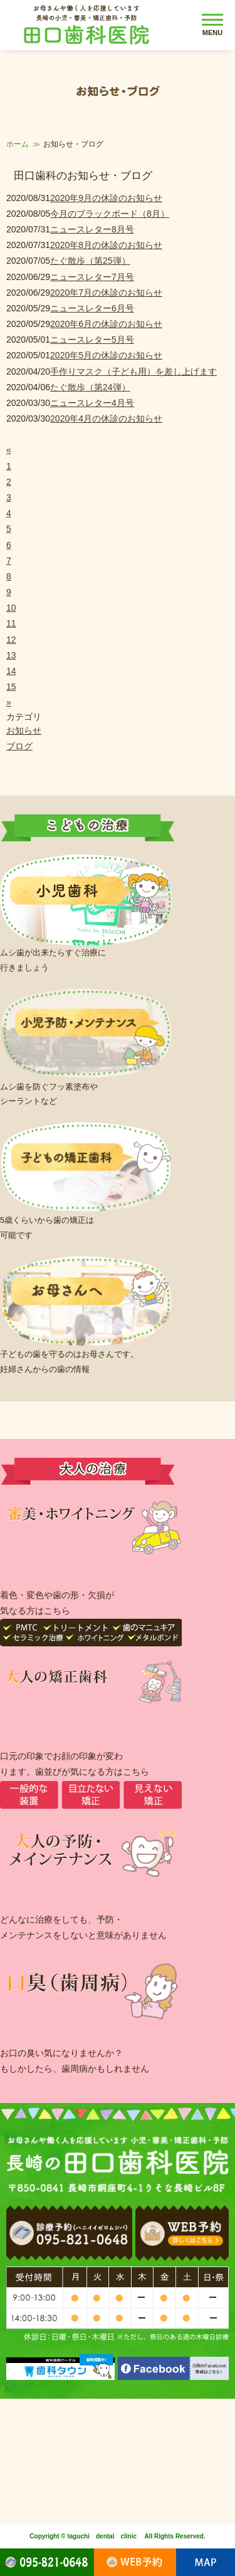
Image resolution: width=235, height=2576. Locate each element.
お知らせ (23, 730)
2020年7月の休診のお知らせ (106, 293)
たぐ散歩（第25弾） (90, 261)
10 (11, 608)
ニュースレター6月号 (92, 308)
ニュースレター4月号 (92, 403)
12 (11, 640)
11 (11, 623)
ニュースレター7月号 (92, 277)
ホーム (17, 144)
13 (11, 655)
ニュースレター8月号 (92, 229)
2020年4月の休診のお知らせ (106, 418)
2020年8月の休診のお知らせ (106, 245)
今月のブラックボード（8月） (109, 214)
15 (11, 687)
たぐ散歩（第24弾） (90, 387)
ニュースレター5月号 (92, 340)
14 (11, 671)
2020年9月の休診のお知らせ (106, 198)
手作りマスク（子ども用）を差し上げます (133, 371)
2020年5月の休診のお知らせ (106, 355)
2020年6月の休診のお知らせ (106, 324)
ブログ (19, 746)
